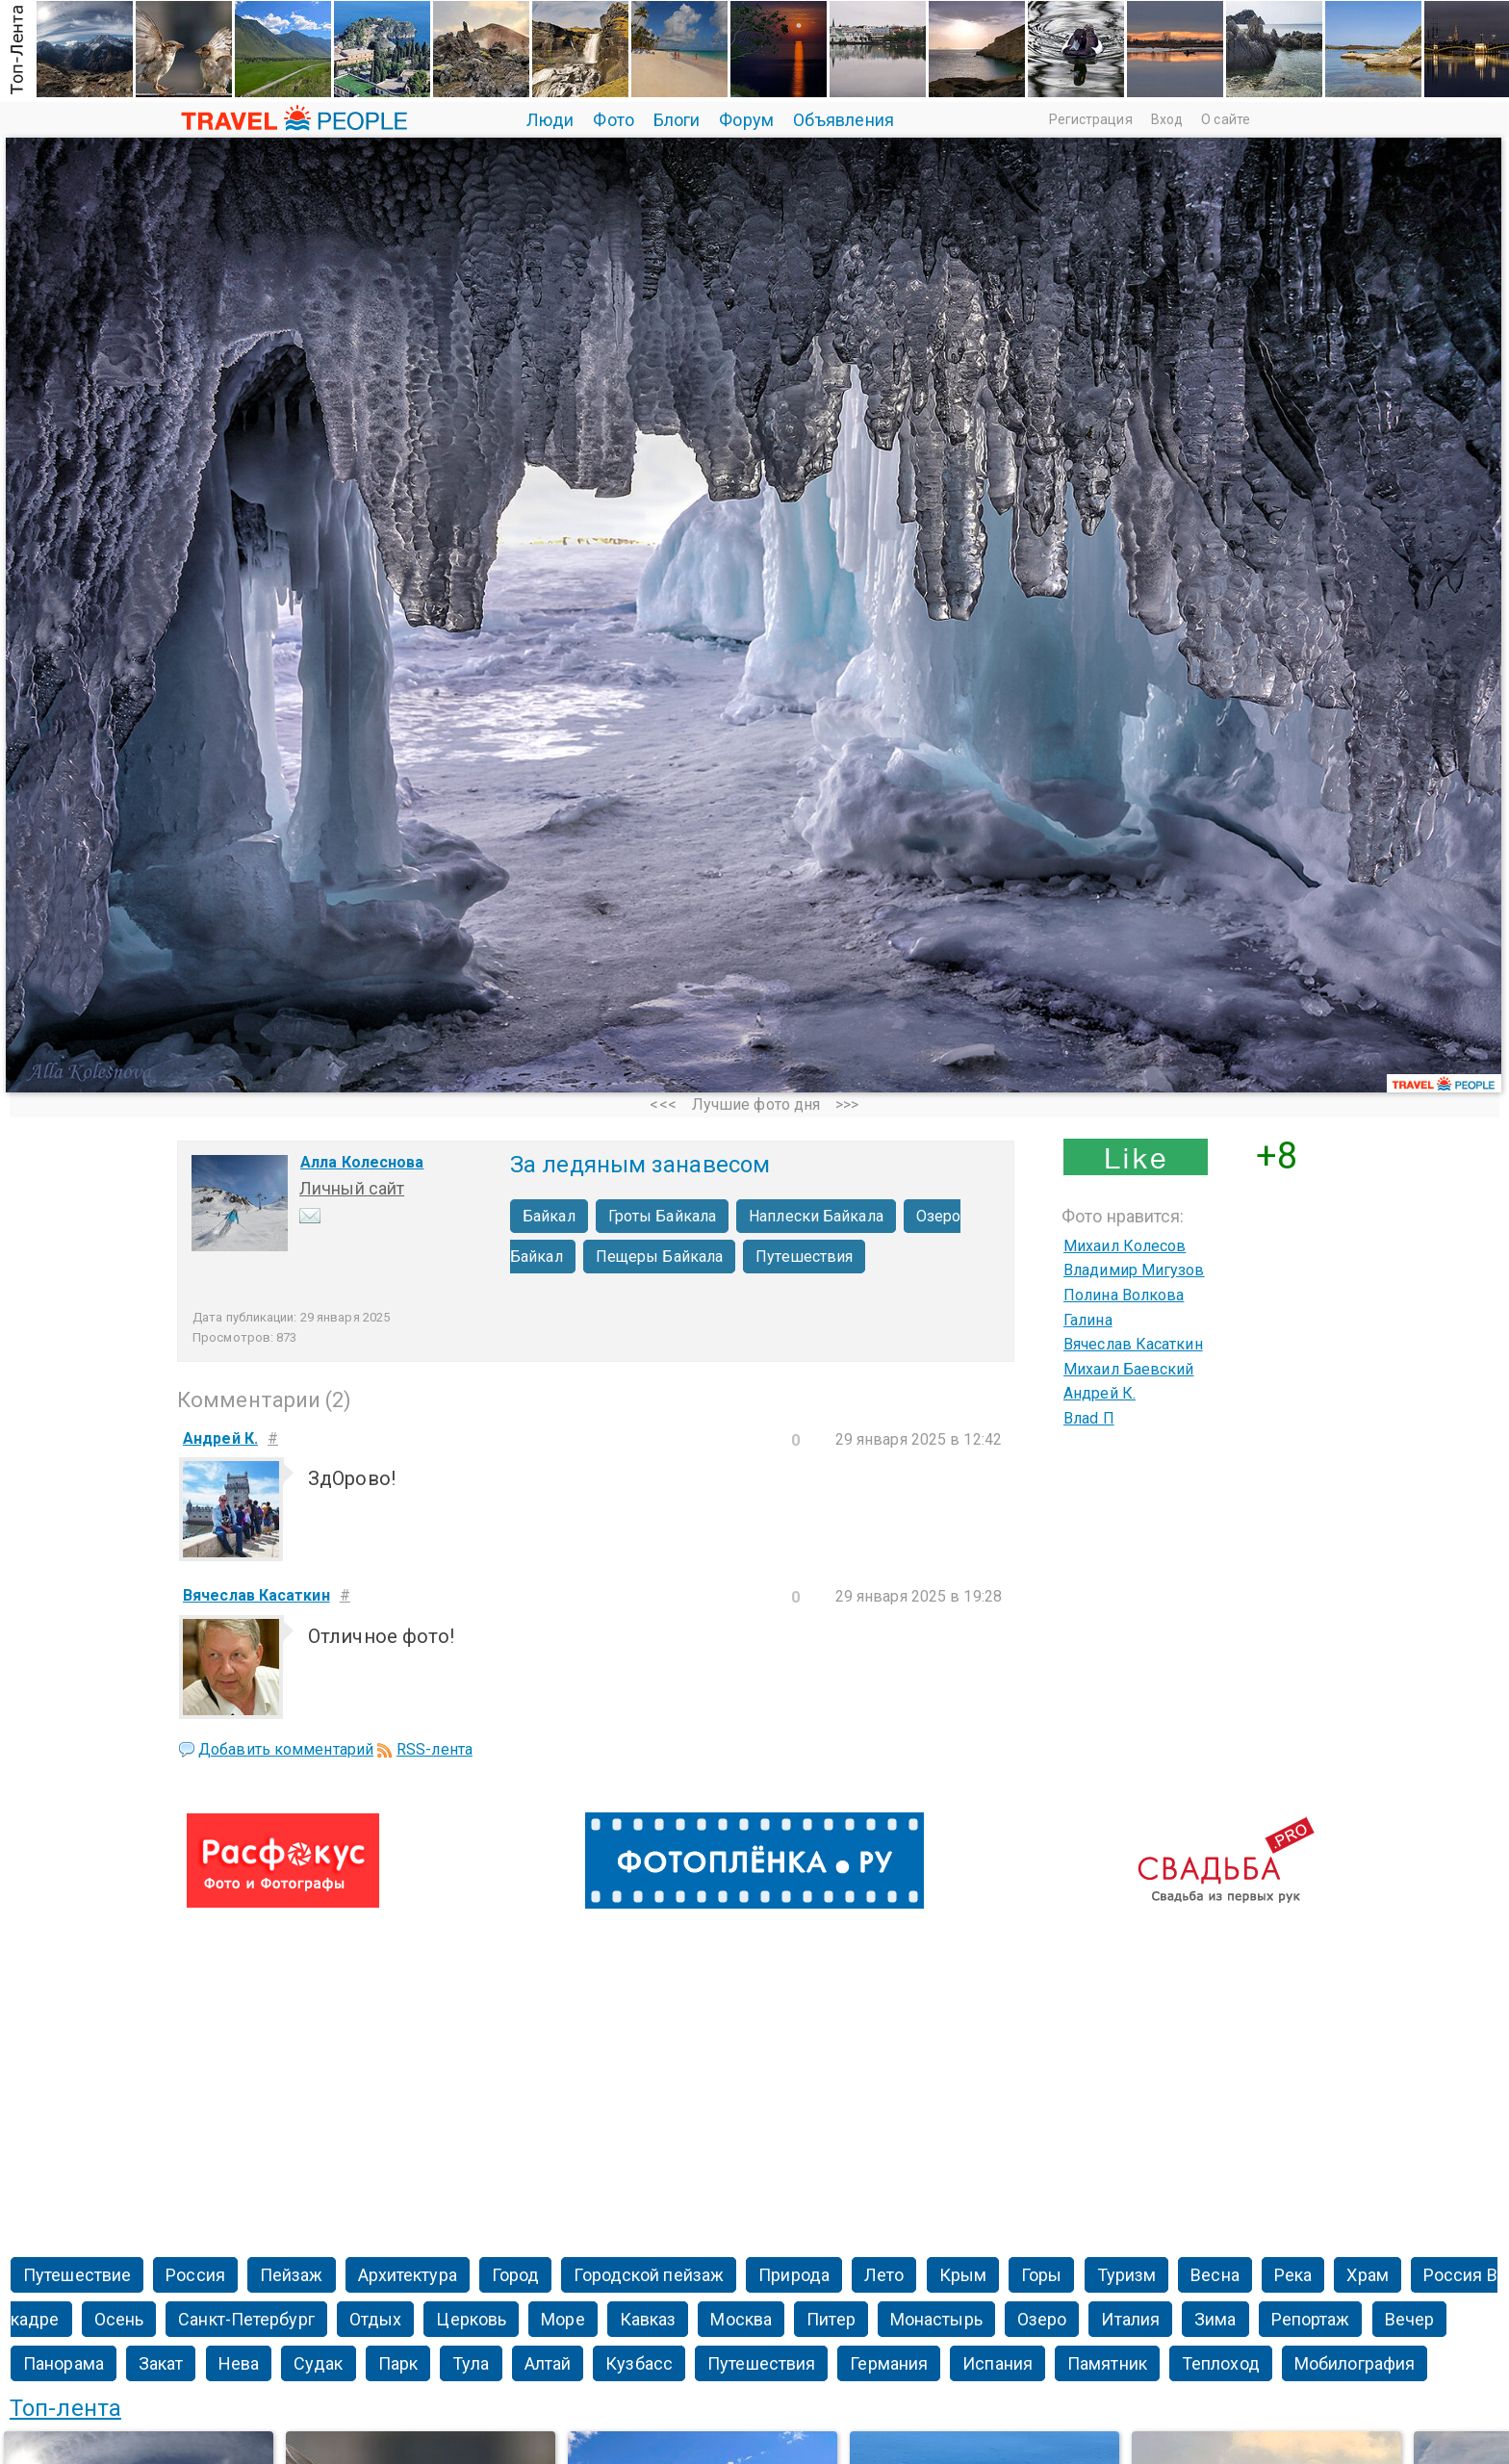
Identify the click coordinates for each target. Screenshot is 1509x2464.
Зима (1215, 2319)
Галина (1088, 1320)
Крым (962, 2275)
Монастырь (936, 2319)
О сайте (1225, 119)
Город (516, 2275)
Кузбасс (639, 2363)
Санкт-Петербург (246, 2319)
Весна (1215, 2275)
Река (1293, 2275)
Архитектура (407, 2275)
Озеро (1042, 2319)
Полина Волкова (1123, 1295)
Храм (1367, 2275)
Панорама (63, 2363)
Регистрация (1091, 119)
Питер (831, 2319)
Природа (794, 2275)
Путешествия (804, 1256)
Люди (550, 120)
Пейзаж (291, 2275)
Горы (1041, 2275)
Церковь (471, 2319)
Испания (997, 2363)
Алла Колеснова (361, 1162)
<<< (663, 1104)
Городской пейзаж (649, 2275)
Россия (195, 2275)
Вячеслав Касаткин (1133, 1344)
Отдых (375, 2319)
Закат (161, 2363)
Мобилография (1354, 2363)
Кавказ (648, 2319)
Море (562, 2319)
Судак (319, 2363)
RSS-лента (434, 1749)
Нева (238, 2363)
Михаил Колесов (1124, 1246)
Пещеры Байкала (659, 1256)
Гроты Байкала (662, 1216)
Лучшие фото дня (756, 1104)
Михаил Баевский (1128, 1369)
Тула (470, 2363)
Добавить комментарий (285, 1749)
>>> (846, 1104)
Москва (741, 2319)
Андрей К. (1099, 1393)
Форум (746, 120)
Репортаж (1310, 2319)
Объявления (843, 120)
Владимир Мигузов (1134, 1270)
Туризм (1127, 2275)
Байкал (549, 1216)
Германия (889, 2363)
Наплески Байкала (816, 1216)
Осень (119, 2319)
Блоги (677, 120)
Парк (398, 2363)
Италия (1130, 2319)
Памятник (1107, 2363)
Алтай (548, 2363)
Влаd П (1088, 1418)
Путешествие (77, 2275)
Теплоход (1221, 2363)
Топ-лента (65, 2408)
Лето (884, 2275)
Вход (1167, 119)
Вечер (1410, 2319)
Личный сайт (351, 1188)
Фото (613, 120)
